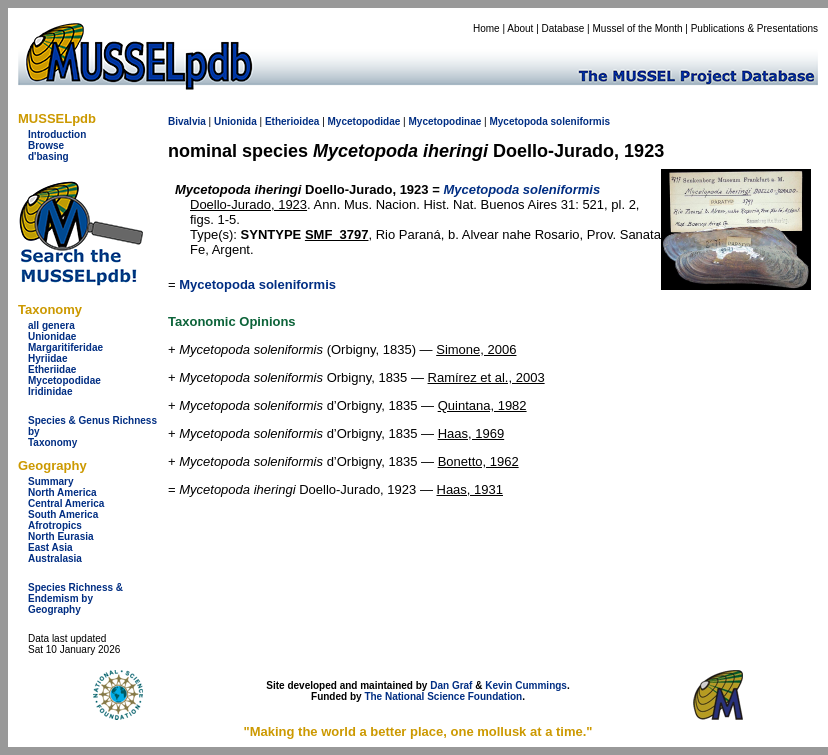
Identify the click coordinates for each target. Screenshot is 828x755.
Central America (66, 503)
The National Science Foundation (443, 696)
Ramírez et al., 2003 (486, 377)
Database (563, 28)
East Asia (50, 547)
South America (63, 514)
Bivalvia (187, 121)
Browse (46, 145)
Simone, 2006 (476, 349)
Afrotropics (55, 525)
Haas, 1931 (470, 489)
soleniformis (580, 121)
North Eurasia (61, 536)
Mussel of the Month (638, 28)
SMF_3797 (337, 234)
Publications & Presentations (754, 28)
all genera (51, 325)
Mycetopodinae (444, 121)
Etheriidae (52, 369)
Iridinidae (50, 391)
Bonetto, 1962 (478, 461)
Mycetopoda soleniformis (257, 284)
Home (486, 28)
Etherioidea (292, 121)
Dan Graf (451, 685)
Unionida (235, 121)
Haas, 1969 (471, 433)
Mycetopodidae (64, 380)
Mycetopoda (518, 121)
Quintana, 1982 (482, 405)
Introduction (57, 134)
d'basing (48, 156)
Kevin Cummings (526, 685)
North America (62, 492)
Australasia (55, 558)
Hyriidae (47, 358)
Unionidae (52, 336)
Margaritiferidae (65, 347)
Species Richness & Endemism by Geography (75, 598)
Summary (51, 481)
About (520, 28)
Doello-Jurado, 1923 (248, 204)
